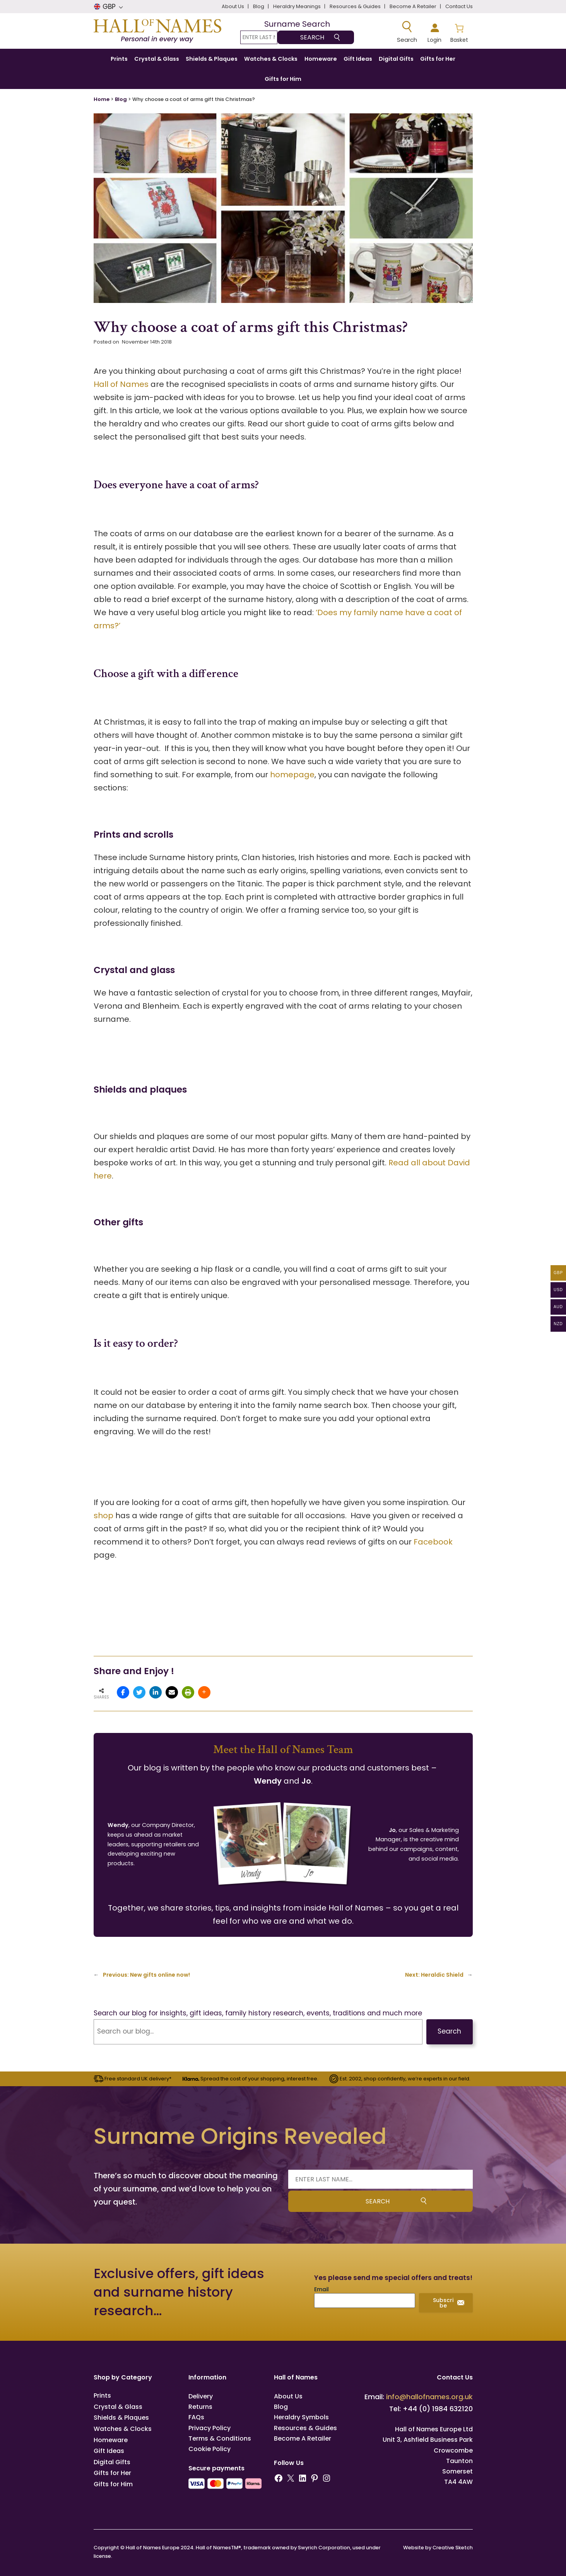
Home (101, 99)
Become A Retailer (302, 2438)
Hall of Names (121, 384)
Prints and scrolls (133, 834)
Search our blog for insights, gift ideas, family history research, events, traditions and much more (258, 2013)
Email (321, 2289)
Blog (121, 99)
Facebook (433, 1541)
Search (449, 2031)
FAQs (196, 2417)
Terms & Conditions (219, 2438)
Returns (200, 2406)
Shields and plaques (140, 1089)
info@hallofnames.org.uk (429, 2397)
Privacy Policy (209, 2428)
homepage (292, 774)
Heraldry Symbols (301, 2417)
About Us (288, 2396)
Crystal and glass (134, 969)
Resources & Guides (305, 2428)
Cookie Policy (209, 2448)
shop (103, 1515)
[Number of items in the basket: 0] (459, 32)
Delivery (200, 2396)
